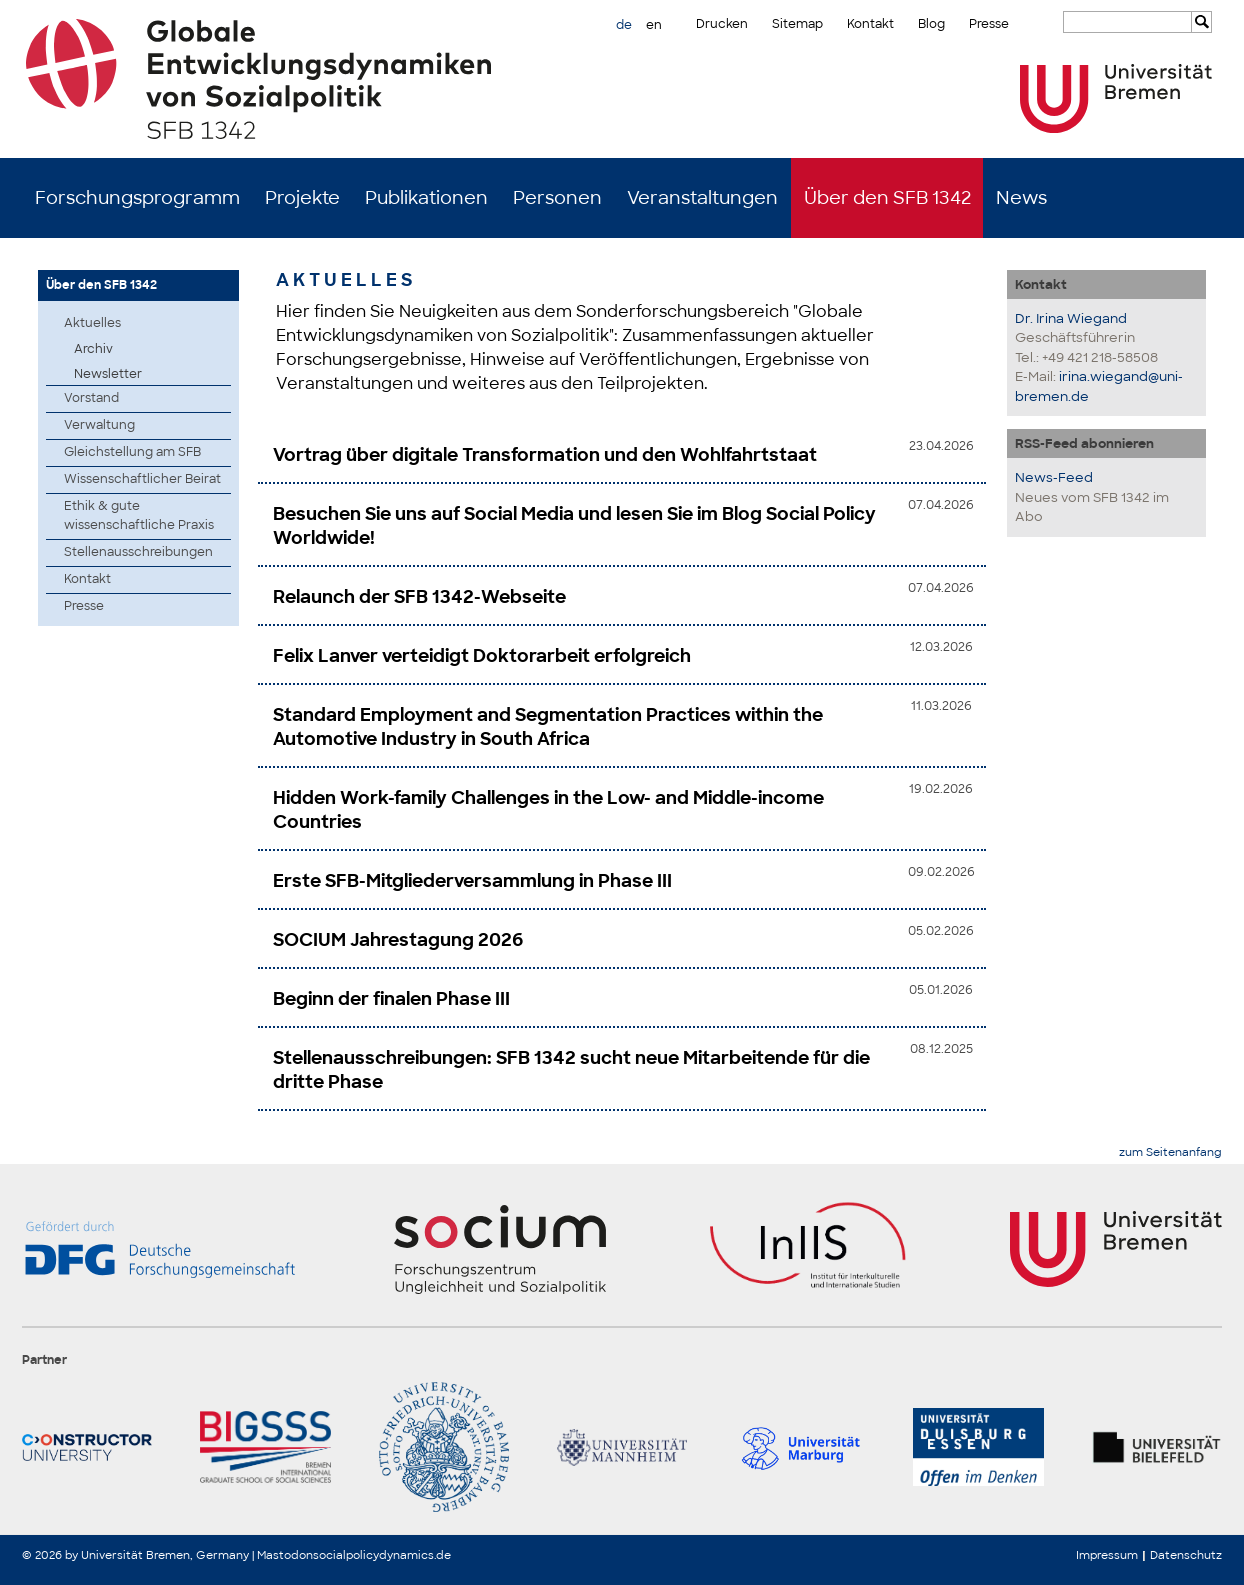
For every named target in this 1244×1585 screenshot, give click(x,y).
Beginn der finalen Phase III (391, 999)
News (1021, 198)
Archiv (93, 349)
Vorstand (91, 398)
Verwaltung (99, 425)
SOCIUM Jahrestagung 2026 (398, 940)
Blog (931, 24)
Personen (557, 198)
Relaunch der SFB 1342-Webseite (419, 597)
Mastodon (285, 1555)
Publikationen (426, 198)
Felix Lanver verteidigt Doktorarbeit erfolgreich (482, 656)
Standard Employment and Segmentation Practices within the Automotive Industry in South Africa (548, 727)
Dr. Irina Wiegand (1071, 318)
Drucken (722, 24)
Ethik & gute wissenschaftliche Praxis (139, 515)
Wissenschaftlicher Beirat (142, 479)
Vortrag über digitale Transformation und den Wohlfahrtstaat (545, 455)
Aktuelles (92, 323)
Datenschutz (1186, 1555)
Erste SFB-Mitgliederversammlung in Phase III (472, 881)
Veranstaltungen (702, 198)
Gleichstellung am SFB (132, 452)
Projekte (302, 198)
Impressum (1107, 1555)
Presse (989, 24)
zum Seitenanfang (1170, 1152)
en (654, 25)
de (624, 25)
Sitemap (797, 24)
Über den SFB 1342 (887, 198)
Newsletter (108, 374)
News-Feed (1054, 477)
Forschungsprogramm (137, 198)
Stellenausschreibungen (138, 552)
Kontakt (870, 24)
